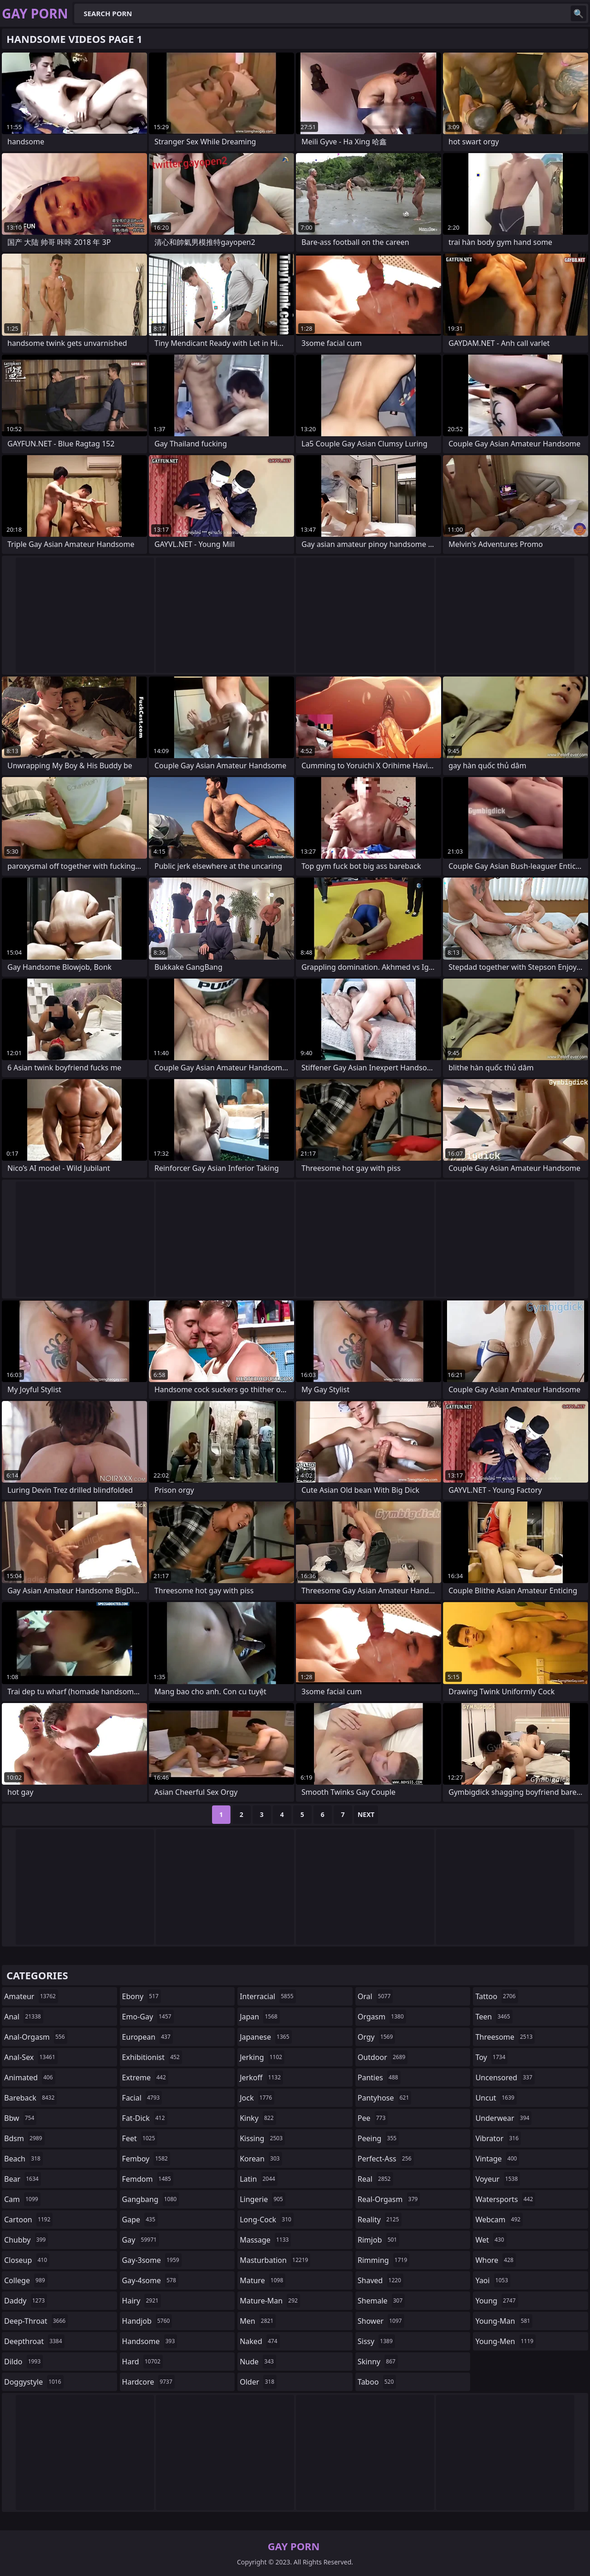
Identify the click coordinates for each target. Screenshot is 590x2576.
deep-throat (36, 2321)
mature (262, 2280)
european (147, 2037)
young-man (503, 2321)
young (496, 2301)
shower (381, 2321)
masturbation (275, 2260)
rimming (384, 2260)
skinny (378, 2361)
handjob (147, 2321)
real (375, 2179)
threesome (505, 2037)
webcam (499, 2219)
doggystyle (34, 2382)
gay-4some (150, 2280)
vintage (497, 2159)
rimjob (378, 2240)
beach (23, 2159)
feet (140, 2138)
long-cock (267, 2219)
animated (29, 2077)
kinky (258, 2118)
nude (258, 2361)
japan (260, 2017)
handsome (149, 2341)
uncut (496, 2098)
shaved (380, 2280)
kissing (262, 2138)
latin (258, 2179)
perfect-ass (386, 2159)
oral (375, 1996)
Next (366, 1814)
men (258, 2321)
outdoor (383, 2057)
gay (140, 2240)
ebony (141, 1996)
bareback (30, 2098)
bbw (20, 2118)
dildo (23, 2361)
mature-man (270, 2301)
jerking (262, 2057)
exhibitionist (152, 2057)
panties (379, 2077)
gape (140, 2219)
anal (23, 2017)
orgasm (382, 2017)
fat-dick (144, 2118)
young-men (505, 2341)
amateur (31, 1996)
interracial (268, 1996)
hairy (141, 2301)
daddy (25, 2301)
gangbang (150, 2199)
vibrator (498, 2138)
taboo (377, 2382)
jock (257, 2098)
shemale (381, 2301)
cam (22, 2199)
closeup (26, 2260)
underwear (503, 2118)
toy (491, 2057)
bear (22, 2179)
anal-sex (31, 2057)
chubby (26, 2240)
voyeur (497, 2179)
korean (261, 2159)
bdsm (24, 2138)
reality (379, 2219)
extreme (145, 2077)
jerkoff (261, 2077)
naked (259, 2341)
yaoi (492, 2280)
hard (142, 2361)
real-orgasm (389, 2199)
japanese (265, 2037)
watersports (505, 2199)
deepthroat (34, 2341)
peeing (378, 2138)
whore (495, 2260)
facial (142, 2098)
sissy (376, 2341)
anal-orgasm (35, 2037)
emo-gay (148, 2017)
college (25, 2280)
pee (373, 2118)
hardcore (148, 2382)
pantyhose (385, 2098)
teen (493, 2017)
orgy (376, 2037)
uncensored (504, 2077)
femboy (146, 2159)
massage (265, 2240)
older (258, 2382)
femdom (147, 2179)
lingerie (262, 2199)
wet (490, 2240)
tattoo (496, 1996)
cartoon (28, 2219)
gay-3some (152, 2260)
